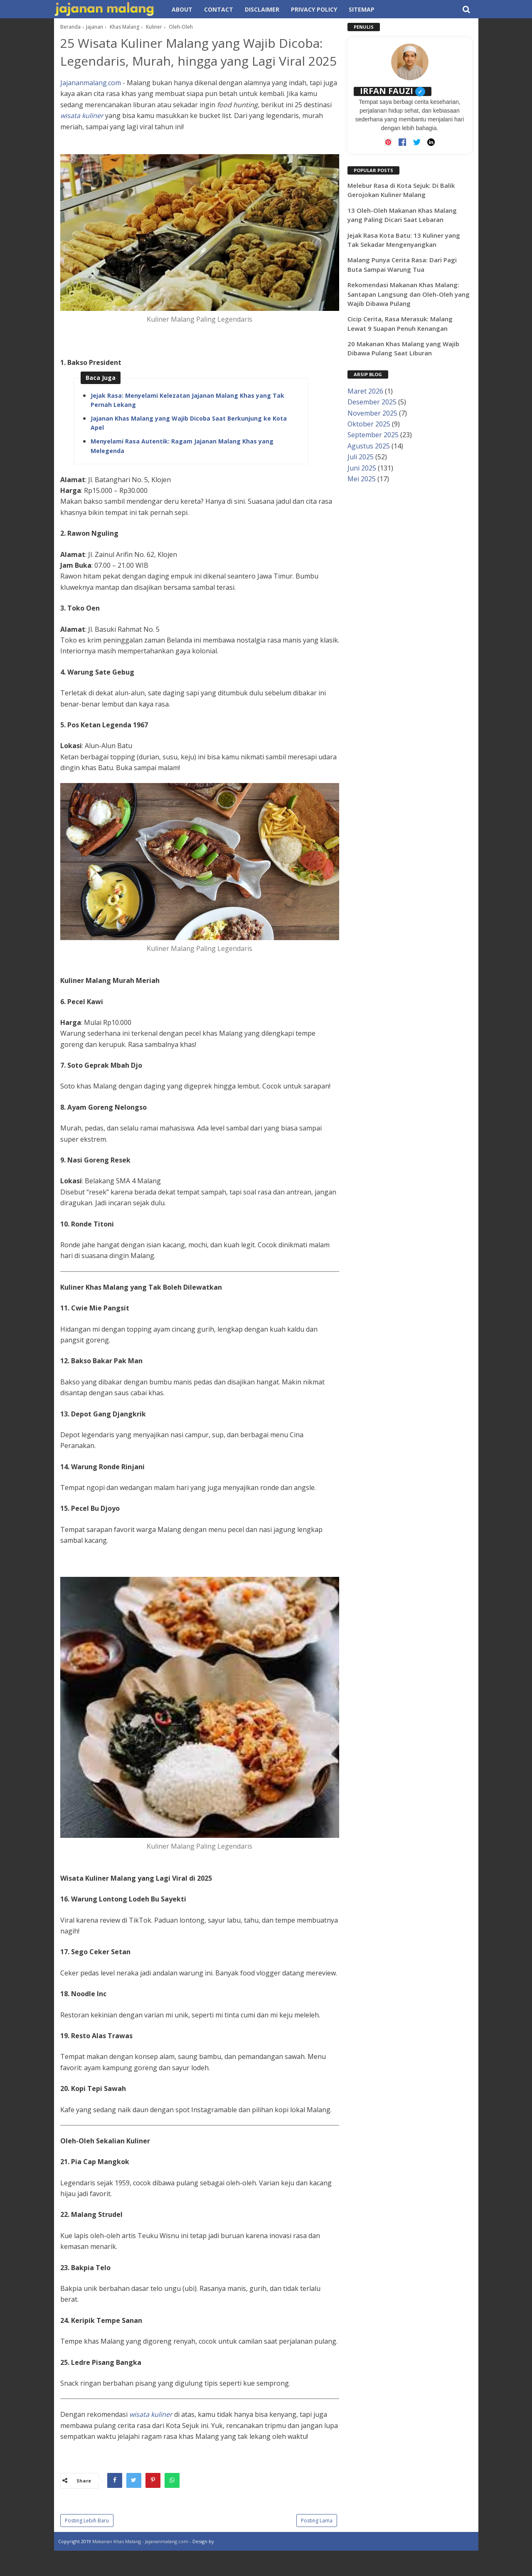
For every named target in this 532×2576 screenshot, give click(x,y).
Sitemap (361, 9)
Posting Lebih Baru (87, 2541)
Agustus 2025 (368, 446)
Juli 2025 (360, 456)
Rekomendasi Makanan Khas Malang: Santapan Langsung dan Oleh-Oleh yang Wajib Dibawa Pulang (408, 294)
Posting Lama (316, 2541)
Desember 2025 (372, 401)
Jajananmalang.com (90, 103)
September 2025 (373, 434)
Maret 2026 (365, 391)
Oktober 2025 (368, 424)
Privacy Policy (314, 9)
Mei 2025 (361, 478)
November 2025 (372, 413)
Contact (218, 9)
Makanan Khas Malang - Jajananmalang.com (140, 2562)
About (182, 9)
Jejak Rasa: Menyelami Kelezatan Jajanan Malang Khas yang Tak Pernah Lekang (187, 421)
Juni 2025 (361, 468)
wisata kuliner (81, 137)
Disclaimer (262, 9)
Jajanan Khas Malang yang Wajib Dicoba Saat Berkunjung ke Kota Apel (189, 444)
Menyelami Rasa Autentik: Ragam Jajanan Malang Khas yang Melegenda (182, 467)
